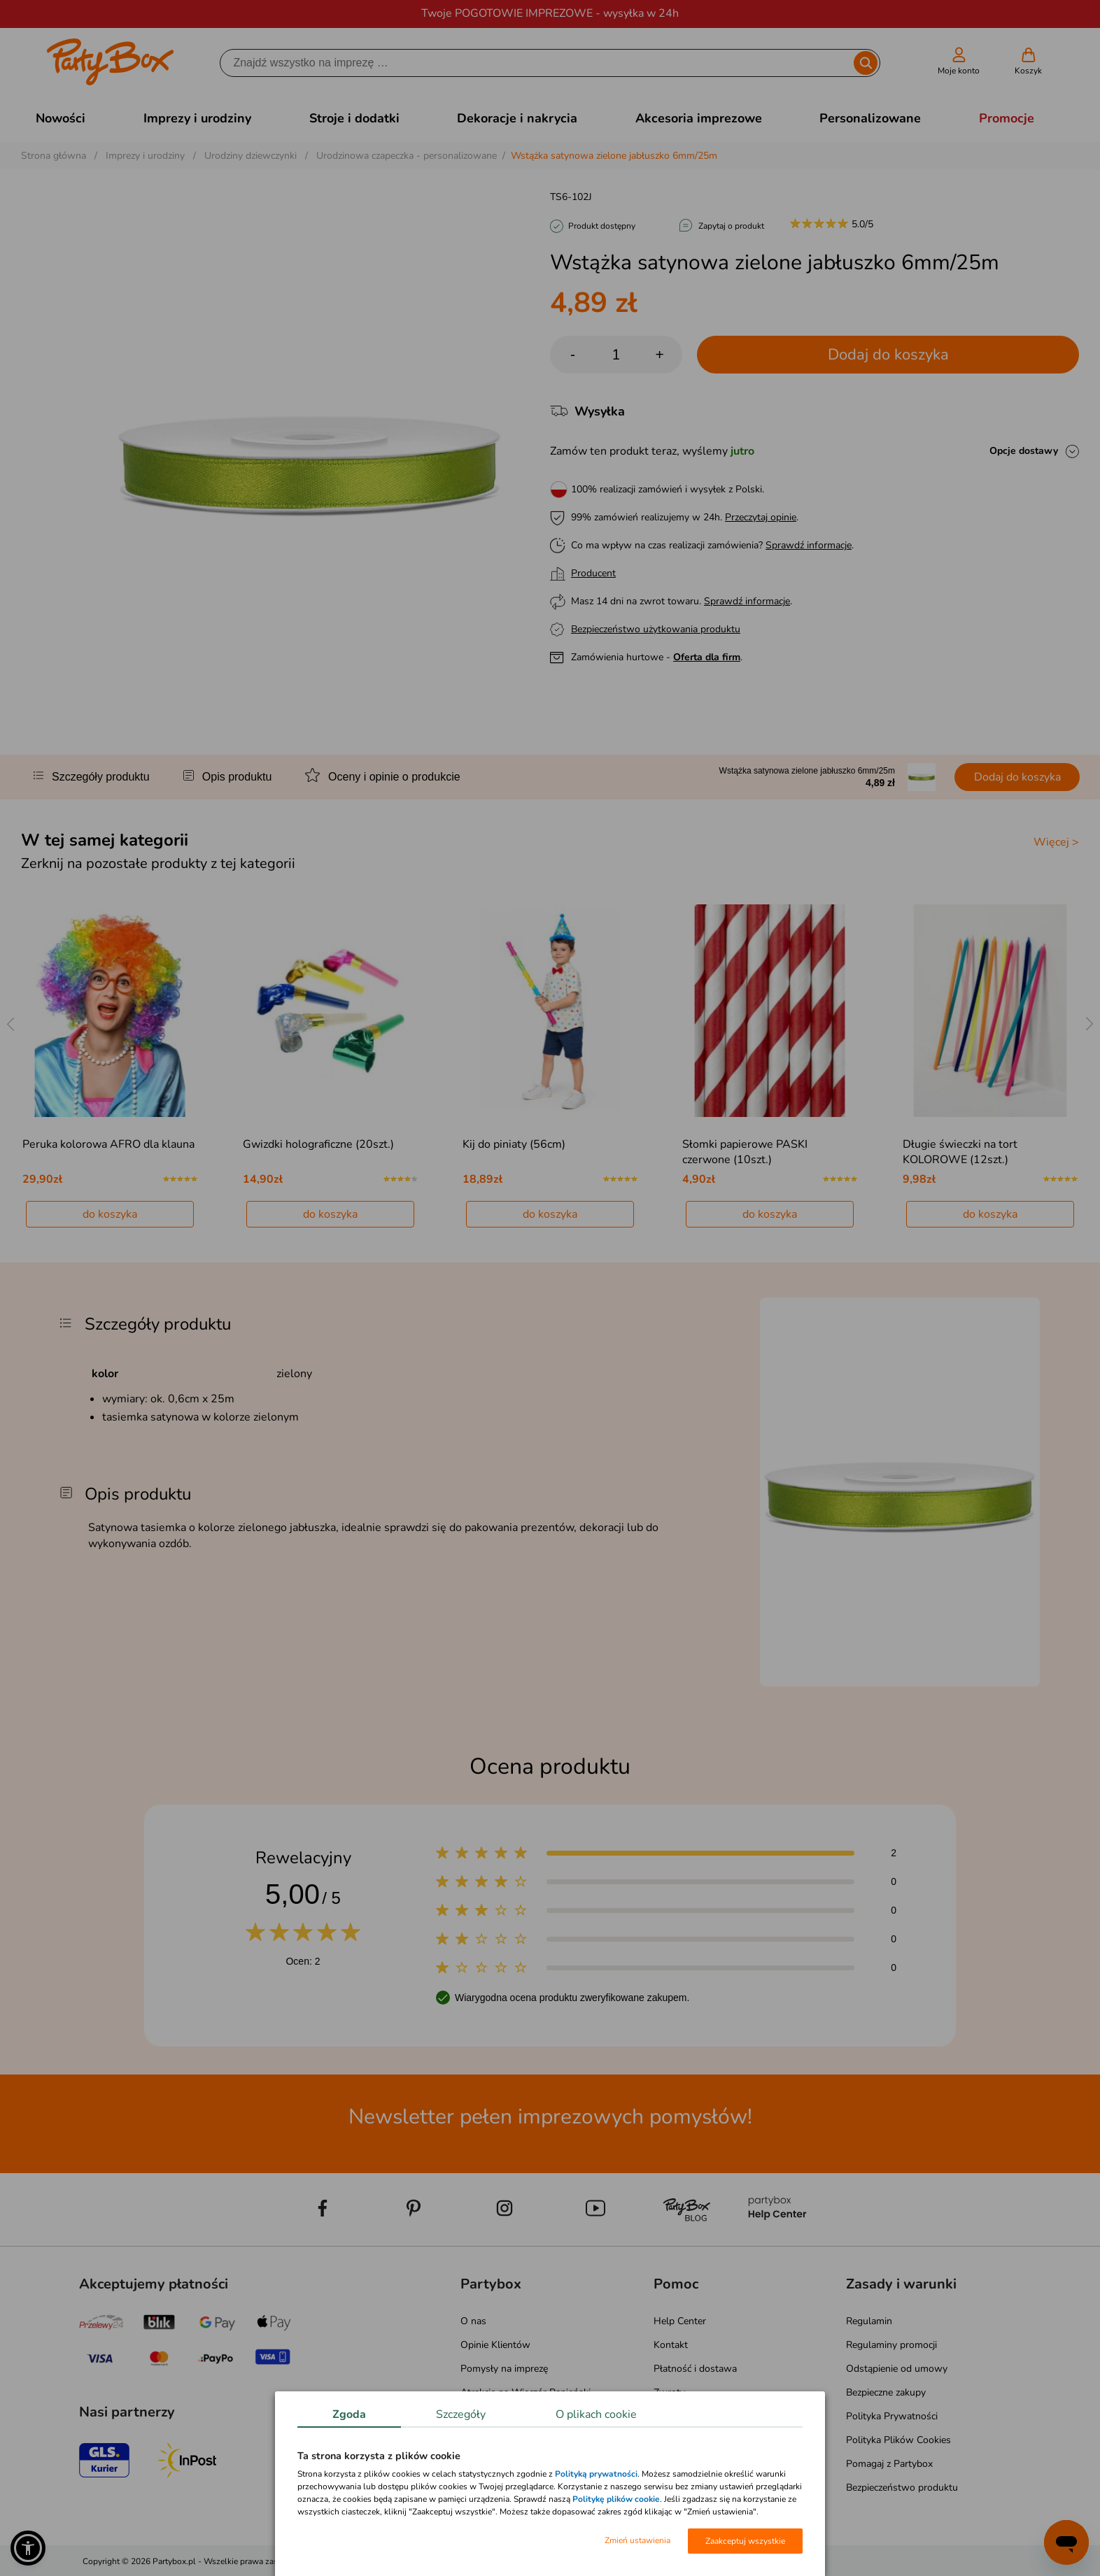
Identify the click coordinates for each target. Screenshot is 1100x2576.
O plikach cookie (596, 2414)
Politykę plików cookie (616, 2499)
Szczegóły (461, 2414)
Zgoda (349, 2414)
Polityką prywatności (596, 2473)
